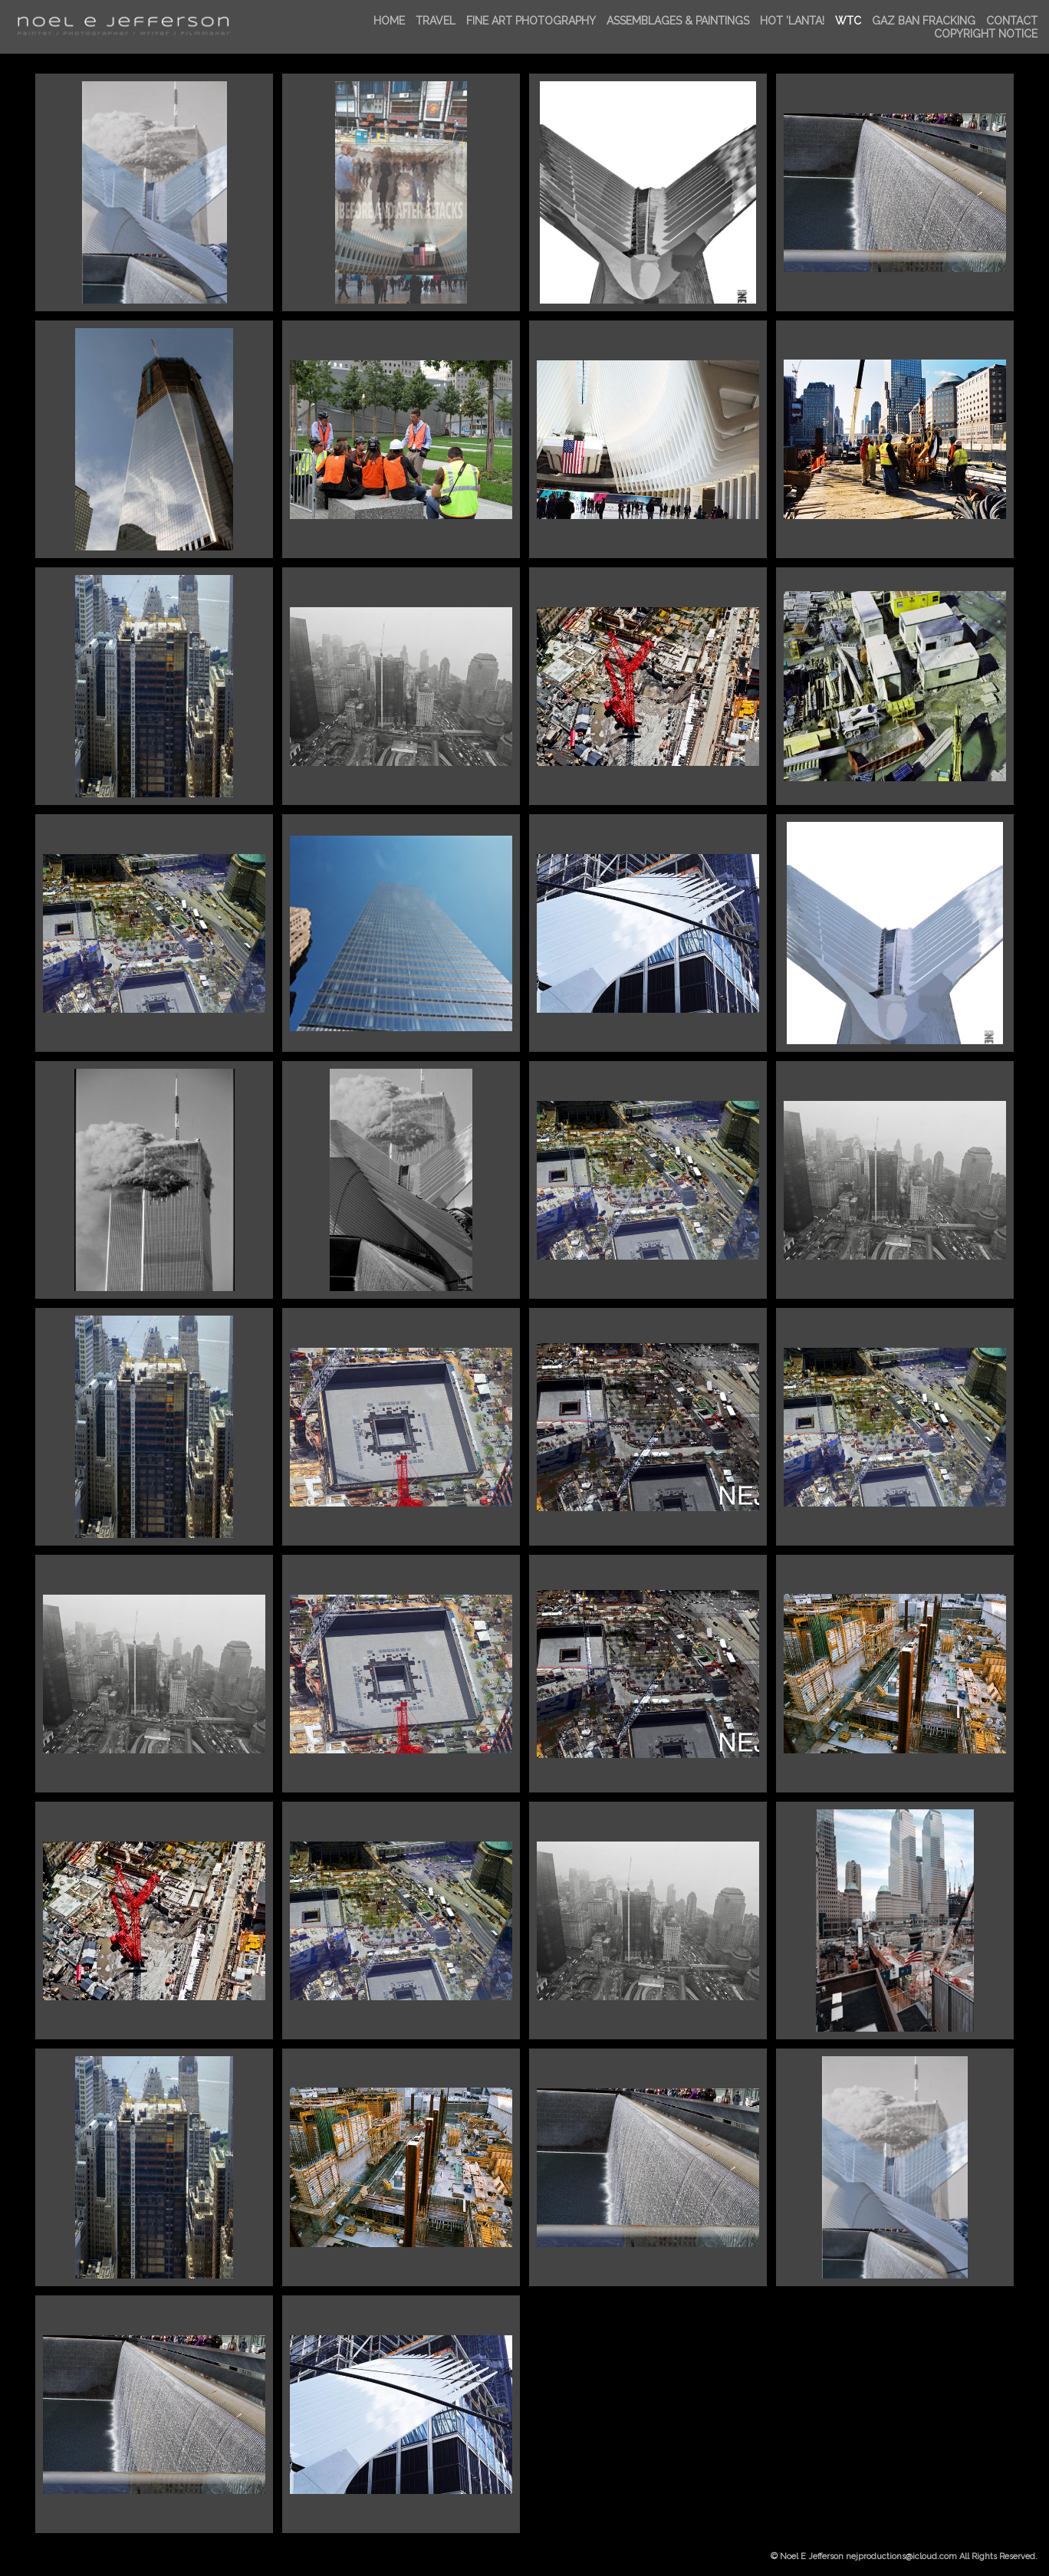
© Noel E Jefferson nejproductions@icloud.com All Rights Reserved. (904, 2556)
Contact (1011, 21)
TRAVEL (435, 21)
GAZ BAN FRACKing (923, 21)
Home (389, 21)
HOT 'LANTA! (792, 21)
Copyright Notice (985, 34)
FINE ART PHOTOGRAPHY (531, 21)
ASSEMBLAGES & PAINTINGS (678, 21)
